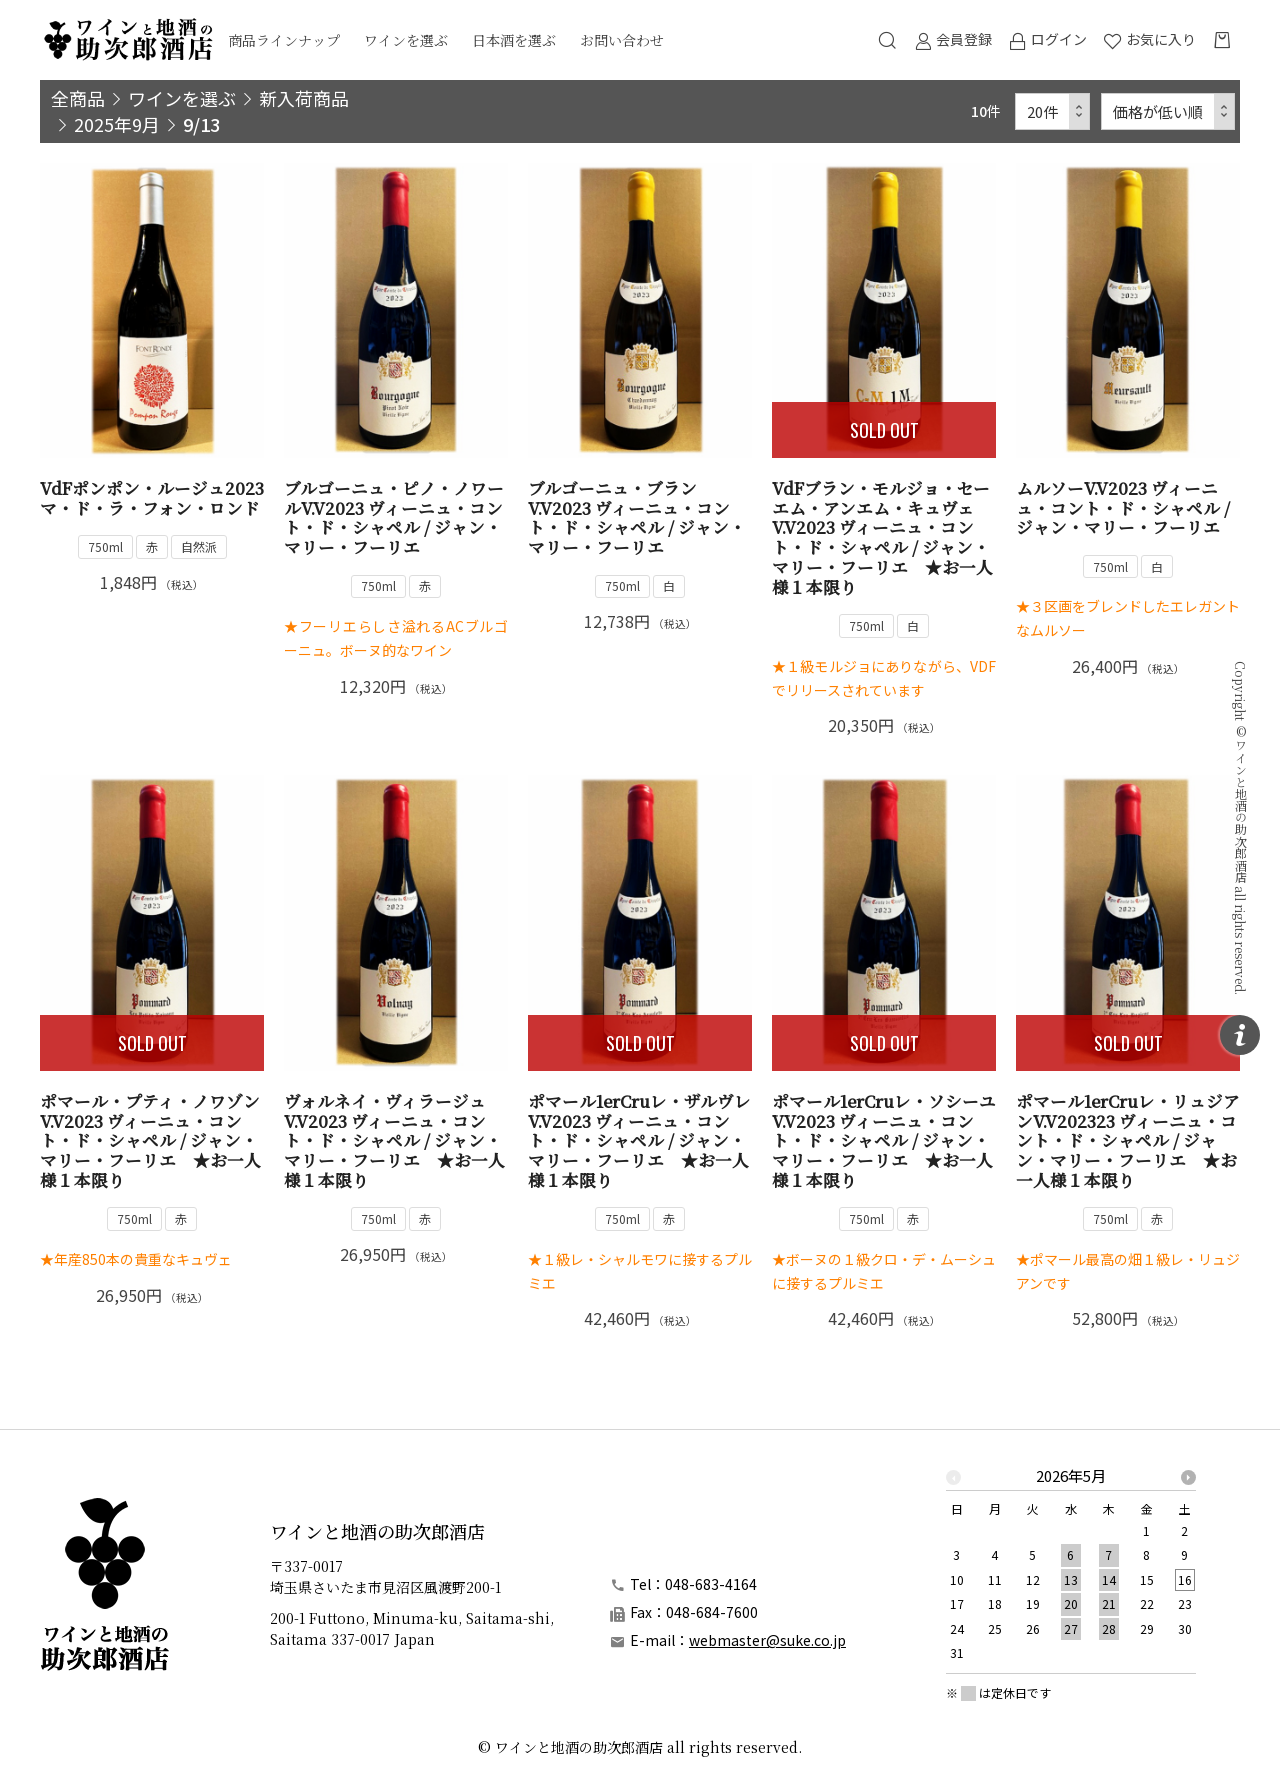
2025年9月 (117, 124)
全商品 (78, 98)
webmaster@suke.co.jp (767, 1640)
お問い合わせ (622, 40)
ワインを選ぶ (406, 40)
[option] (1071, 1570)
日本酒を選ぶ (514, 40)
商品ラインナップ (284, 40)
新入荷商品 (304, 98)
